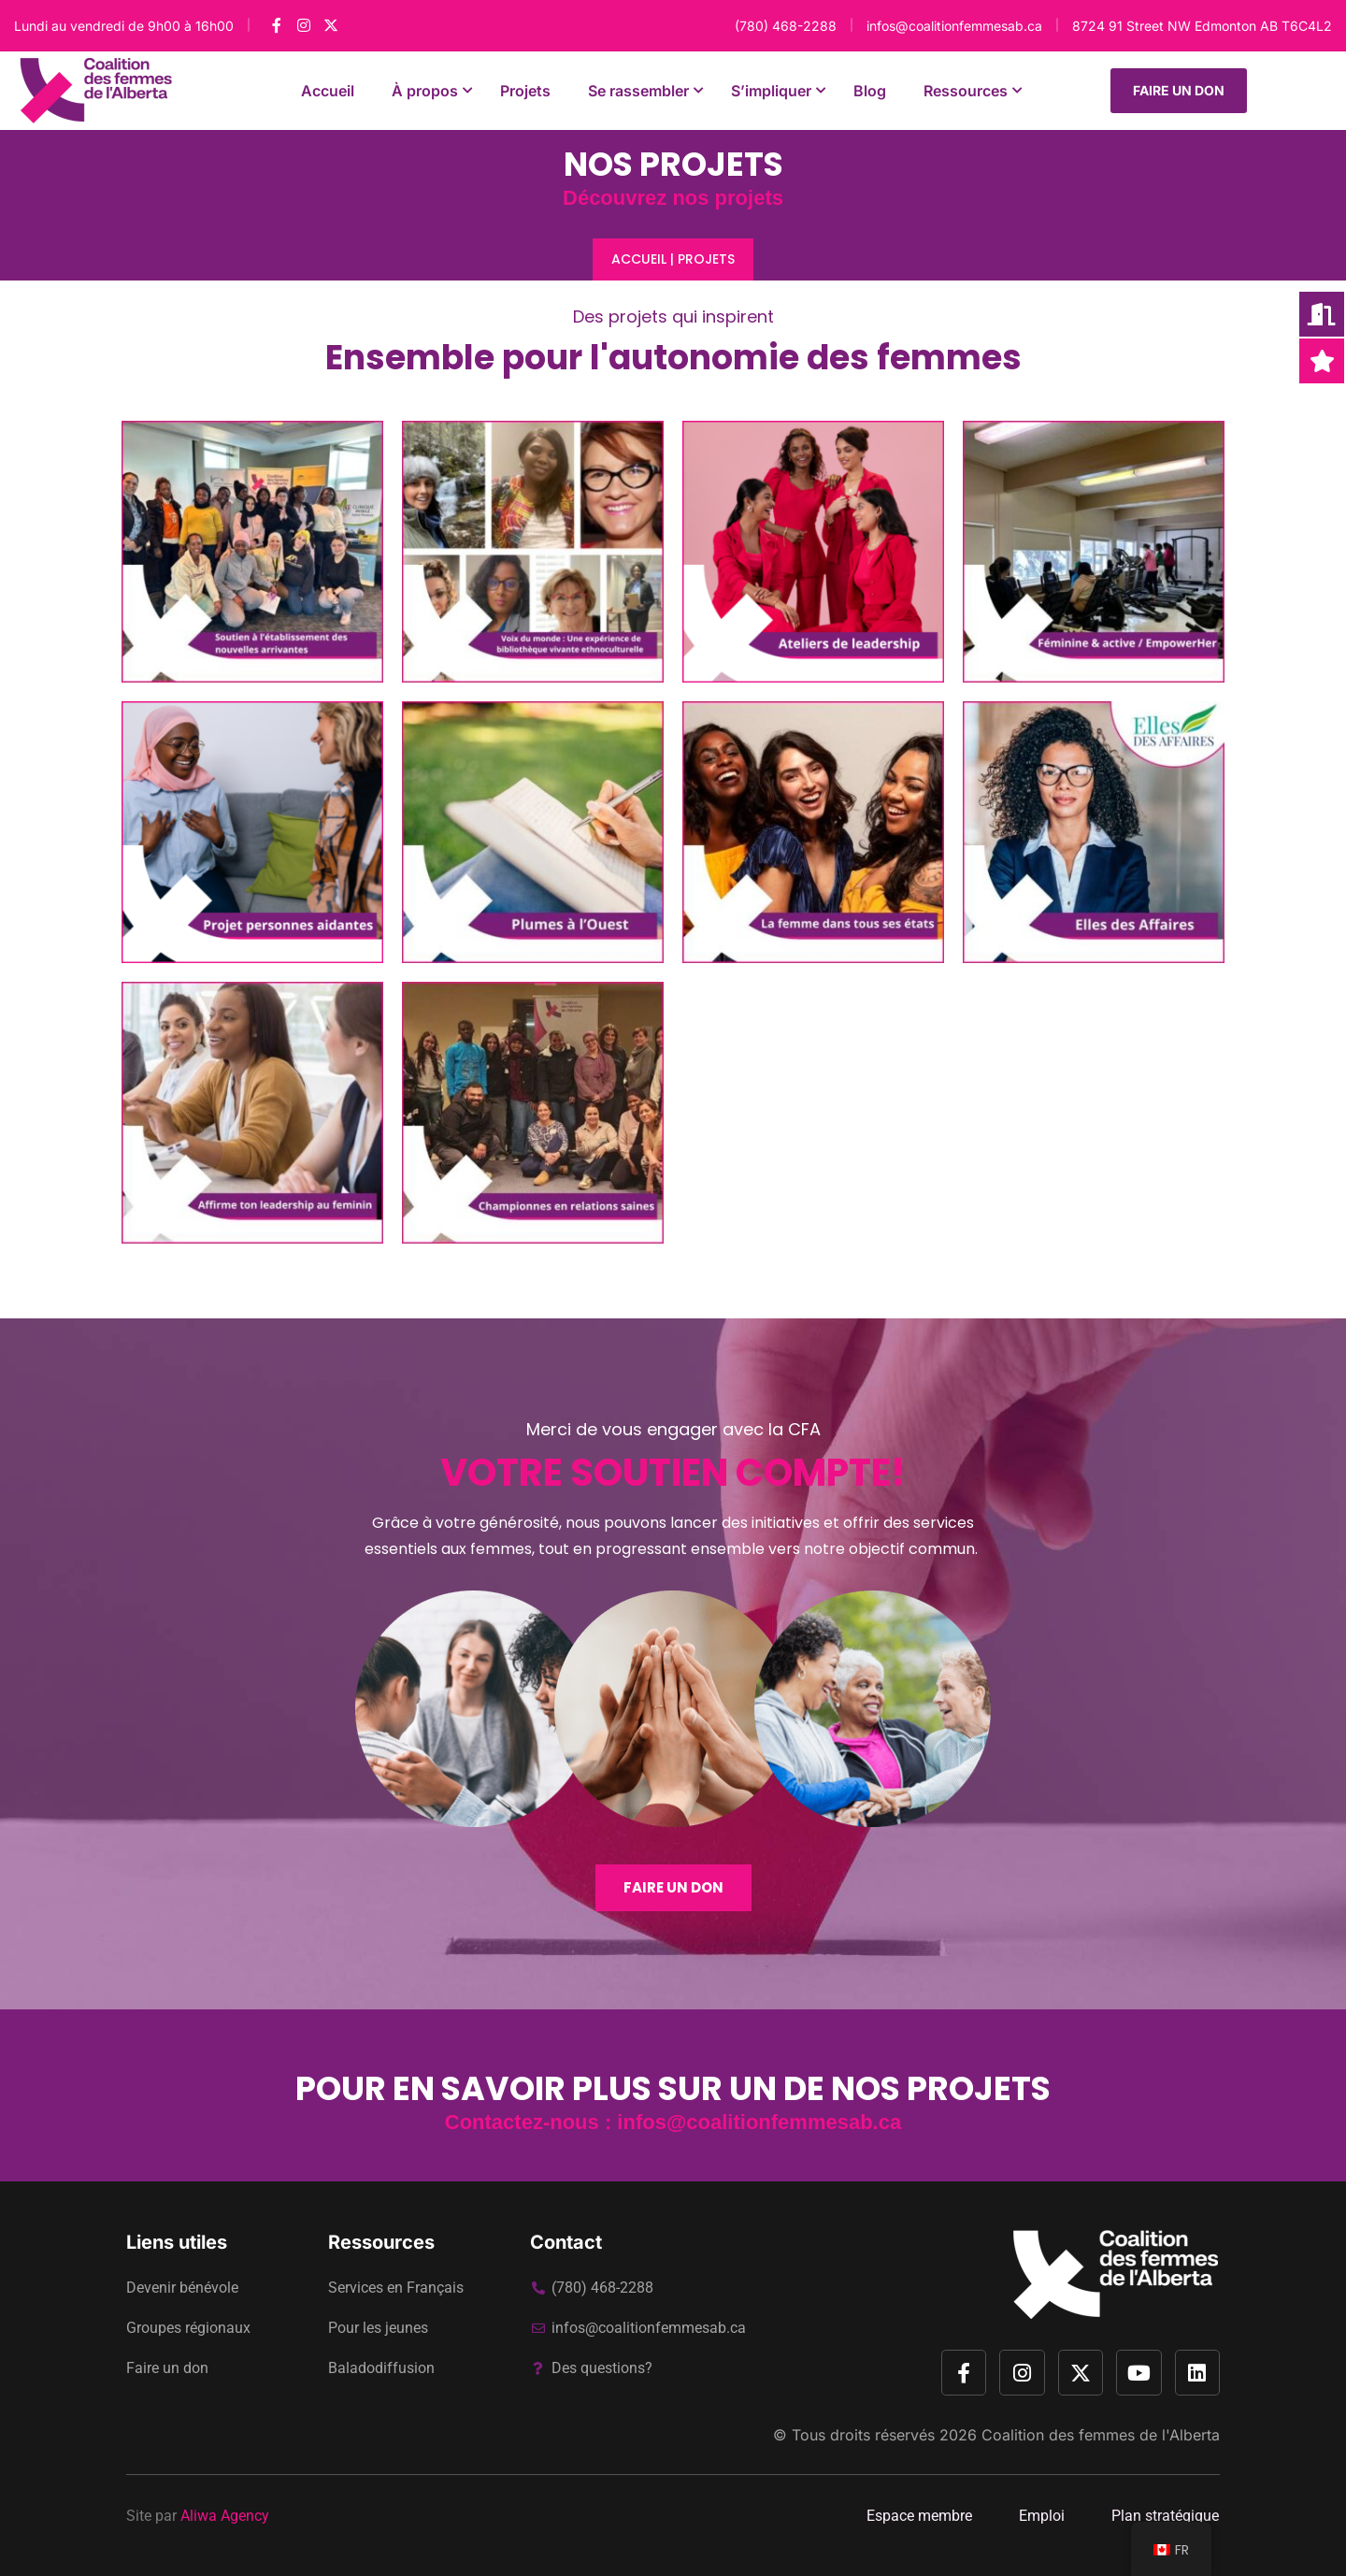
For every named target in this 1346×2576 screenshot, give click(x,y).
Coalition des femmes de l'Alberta (1100, 2434)
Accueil (638, 259)
